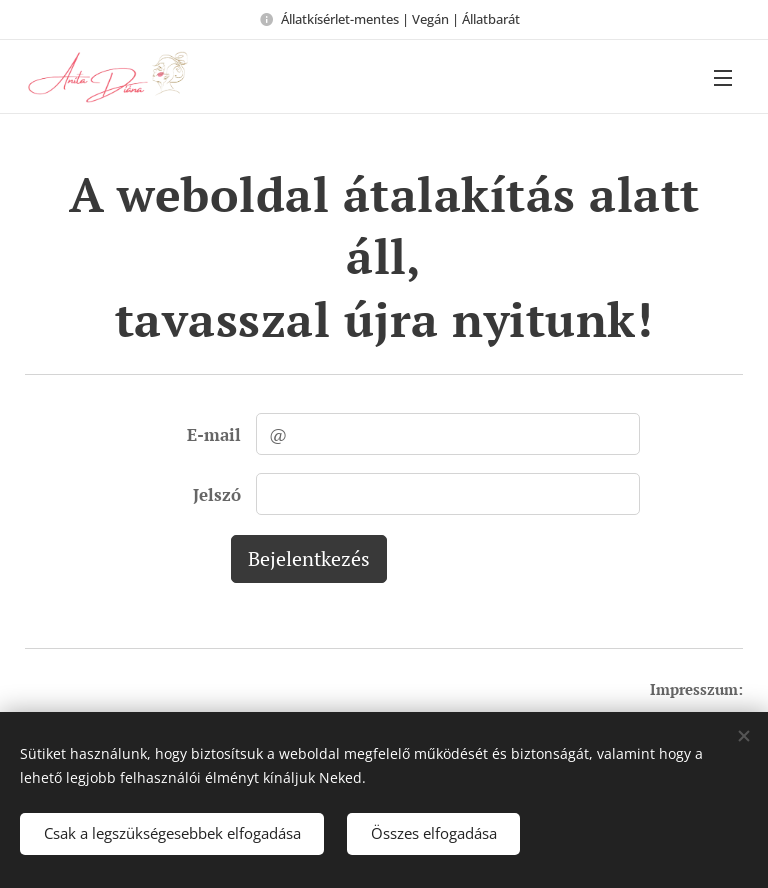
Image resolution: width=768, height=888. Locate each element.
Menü (723, 78)
